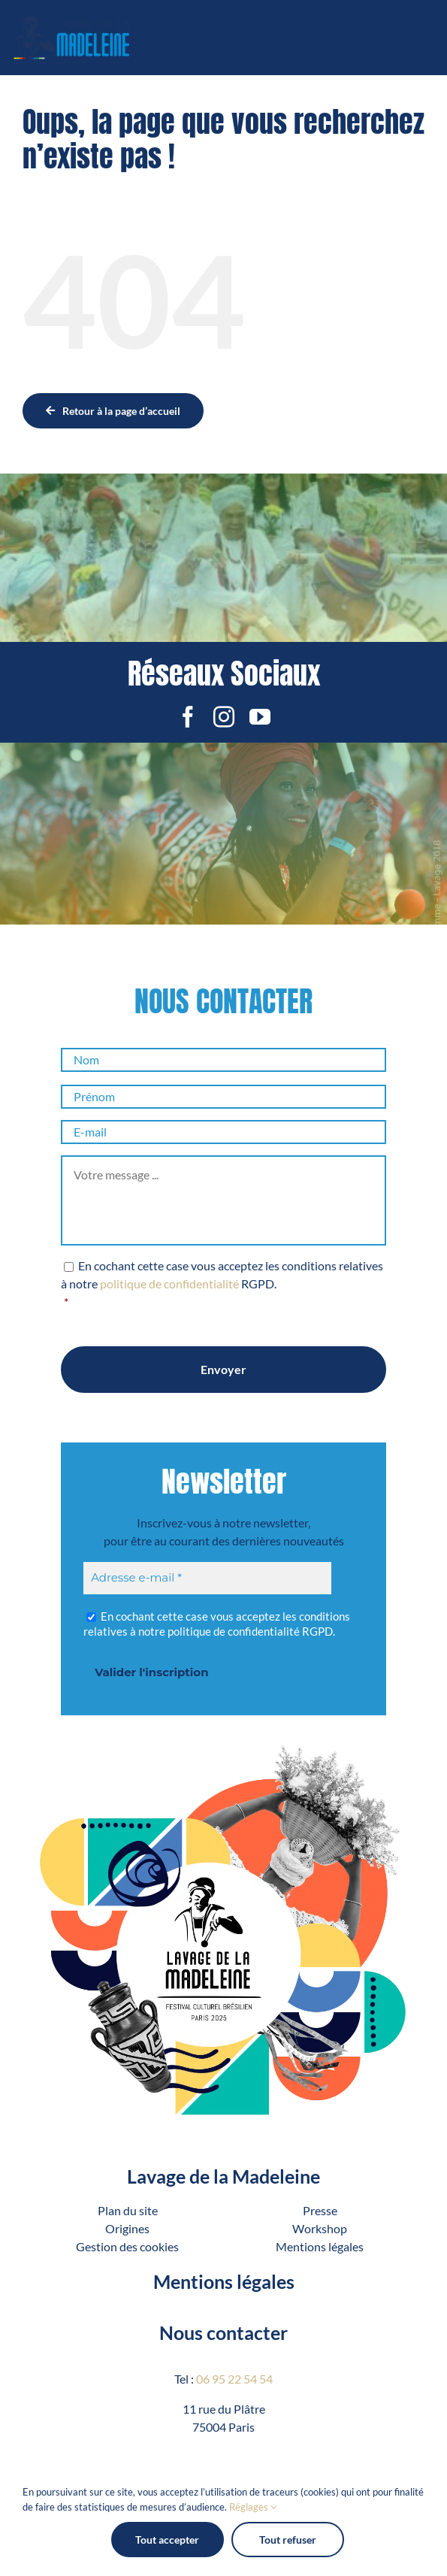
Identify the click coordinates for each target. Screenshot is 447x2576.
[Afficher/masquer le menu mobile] (425, 38)
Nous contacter (223, 2332)
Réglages (252, 2507)
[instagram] (223, 717)
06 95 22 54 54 (234, 2379)
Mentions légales (223, 2281)
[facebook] (187, 717)
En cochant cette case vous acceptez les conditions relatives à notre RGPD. (223, 1284)
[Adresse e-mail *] (207, 1578)
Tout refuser (287, 2539)
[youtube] (259, 717)
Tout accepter (167, 2539)
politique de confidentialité (169, 1283)
